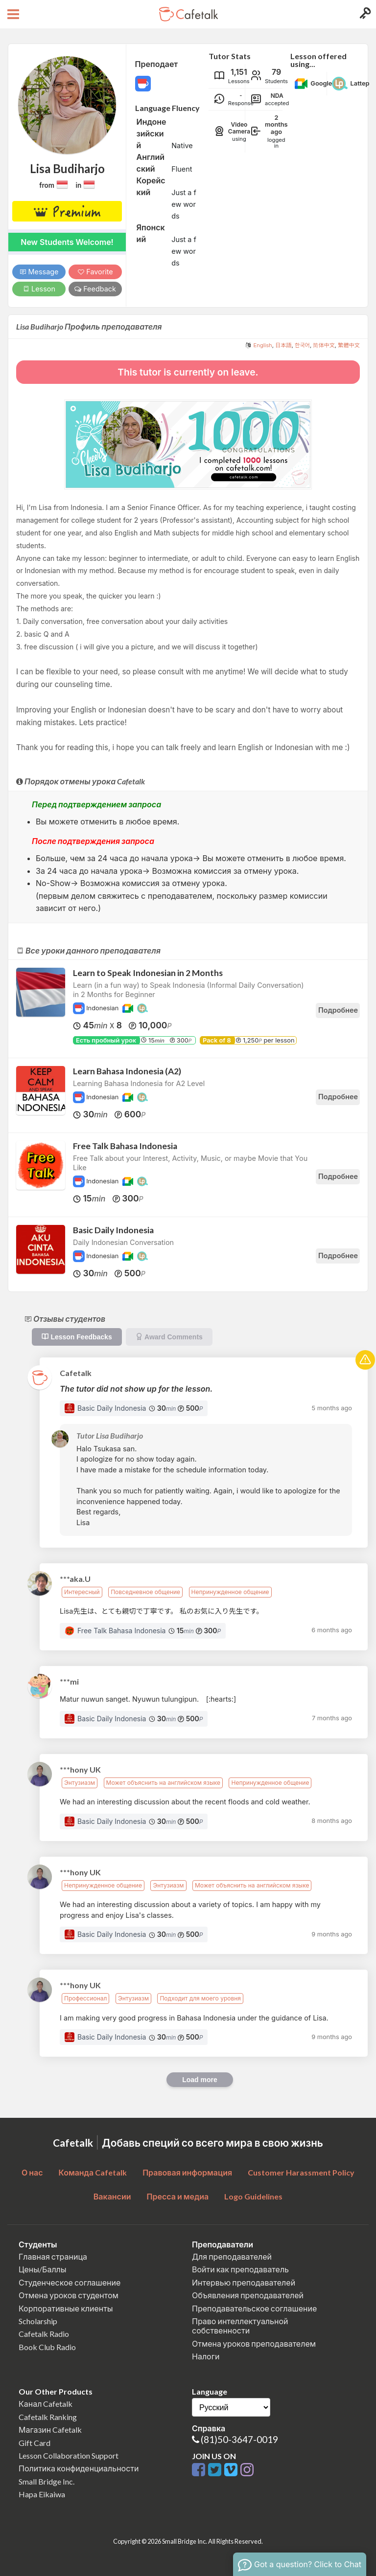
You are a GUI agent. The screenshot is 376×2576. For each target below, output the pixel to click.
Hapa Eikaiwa (42, 2494)
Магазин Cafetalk (50, 2429)
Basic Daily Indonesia (113, 1230)
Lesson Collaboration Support (68, 2455)
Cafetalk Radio (44, 2333)
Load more (199, 2080)
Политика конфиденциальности (79, 2468)
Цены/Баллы (43, 2269)
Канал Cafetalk (45, 2403)
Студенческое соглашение (69, 2282)
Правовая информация (187, 2172)
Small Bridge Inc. (46, 2481)
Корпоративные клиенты (66, 2308)
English (263, 345)
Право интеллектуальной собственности (240, 2325)
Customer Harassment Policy (301, 2172)
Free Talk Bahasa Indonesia (125, 1146)
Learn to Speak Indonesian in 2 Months (148, 973)
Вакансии (112, 2196)
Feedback (95, 289)
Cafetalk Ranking (48, 2416)
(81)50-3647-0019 (239, 2439)
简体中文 (324, 345)
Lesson (39, 289)
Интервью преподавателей (243, 2282)
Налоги (205, 2356)
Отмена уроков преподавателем (254, 2343)
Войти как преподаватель (240, 2269)
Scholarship (38, 2321)
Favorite (95, 271)
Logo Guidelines (253, 2196)
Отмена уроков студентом (68, 2295)
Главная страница (53, 2256)
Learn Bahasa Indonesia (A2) (127, 1071)
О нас (32, 2172)
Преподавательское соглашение (254, 2308)
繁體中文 (349, 345)
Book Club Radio (47, 2347)
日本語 (283, 345)
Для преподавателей (232, 2256)
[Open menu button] (12, 14)
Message (39, 271)
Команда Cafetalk (93, 2172)
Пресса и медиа (178, 2196)
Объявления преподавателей (248, 2295)
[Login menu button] (364, 14)
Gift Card (34, 2442)
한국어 (302, 345)
